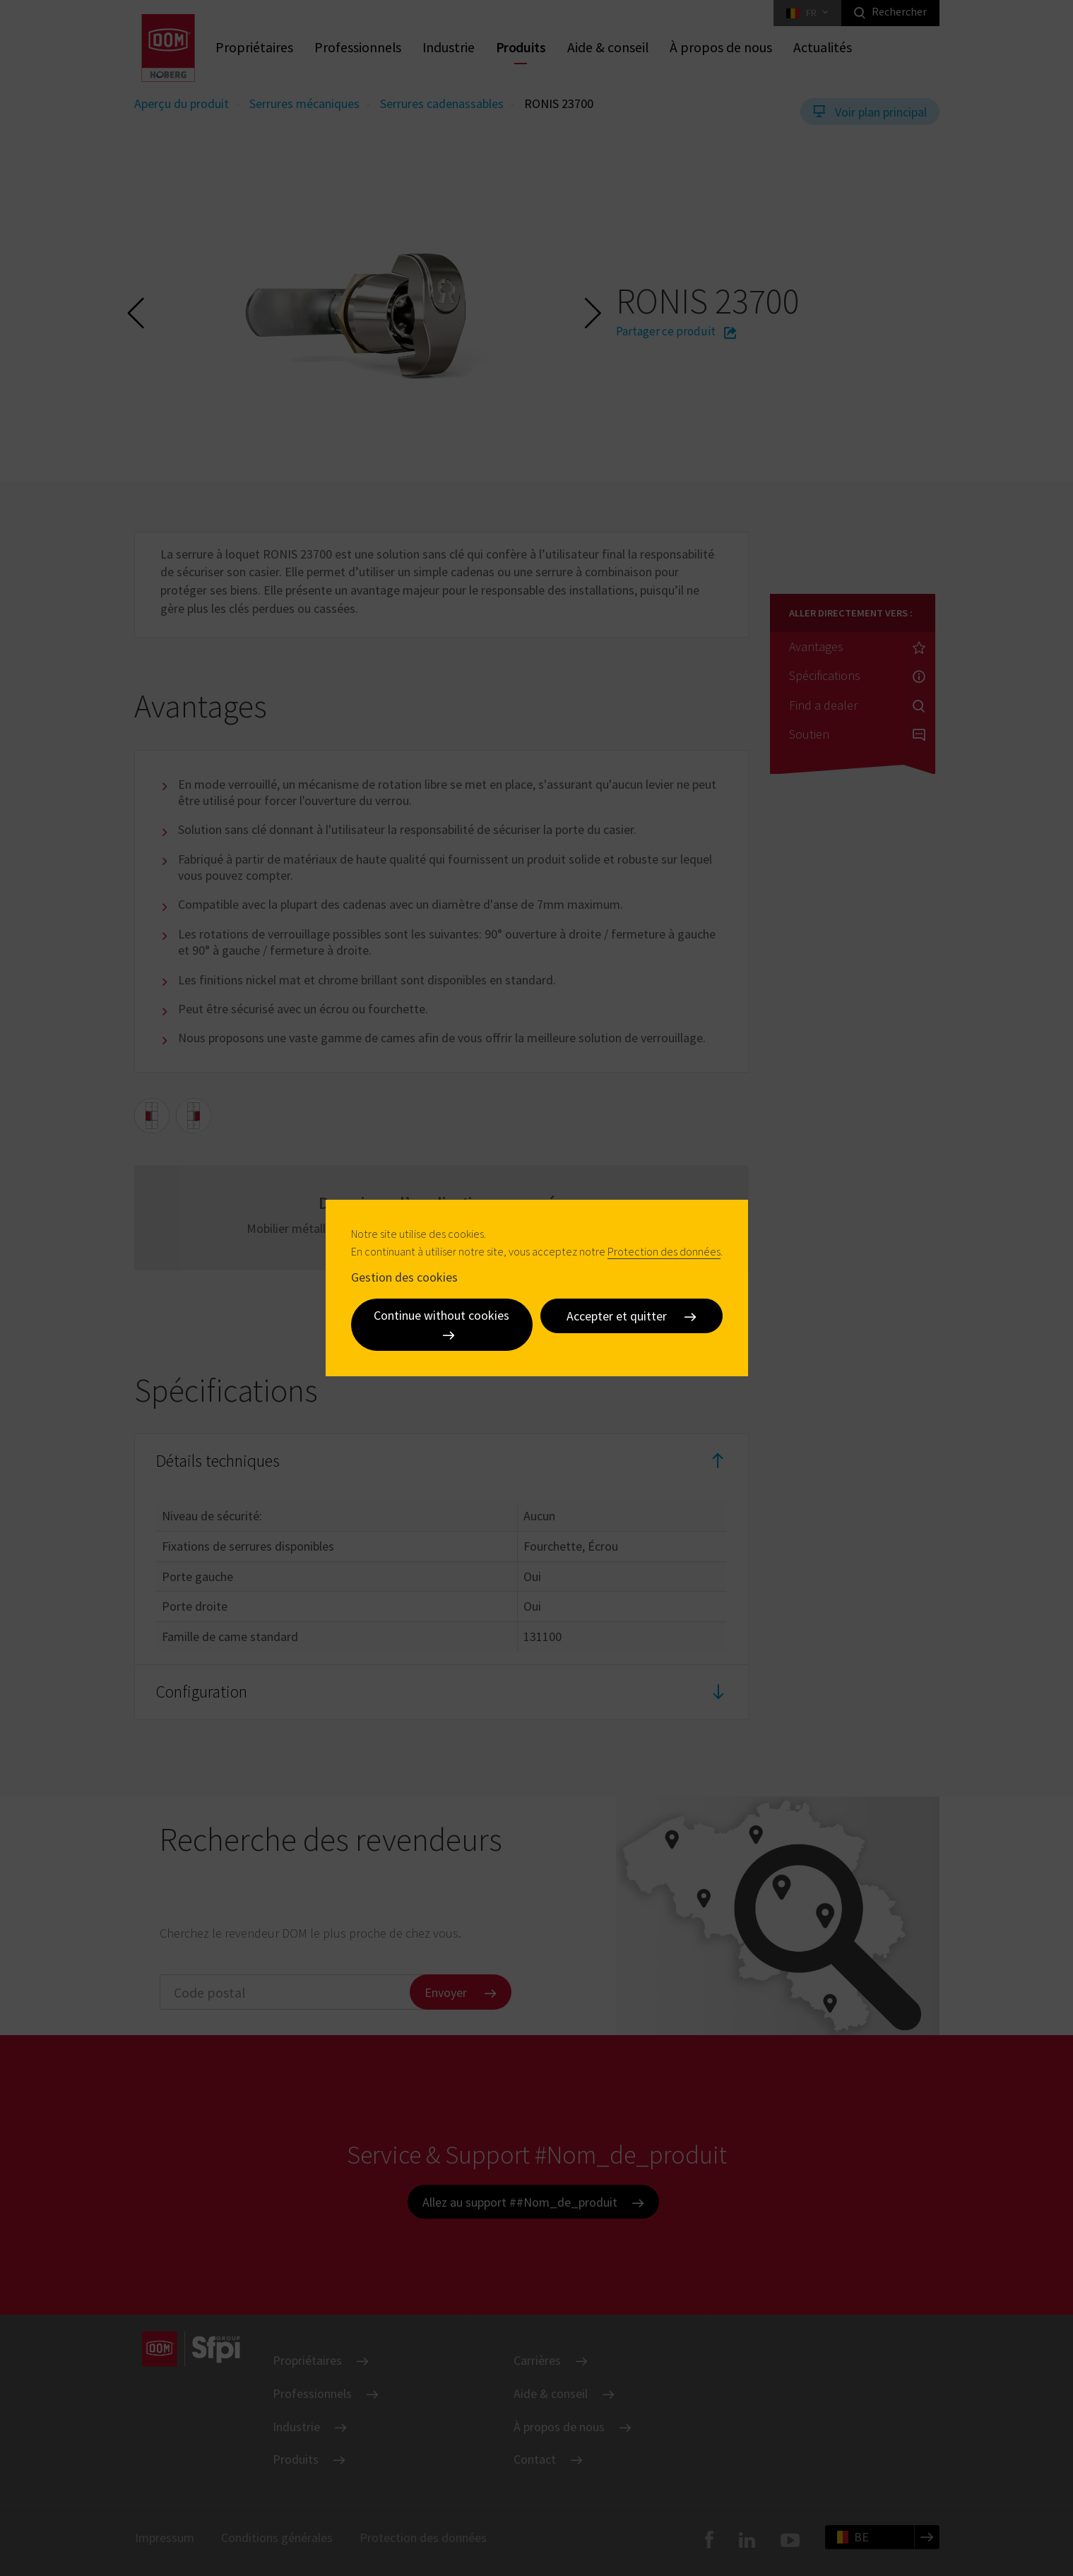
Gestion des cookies (404, 1276)
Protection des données (664, 1251)
